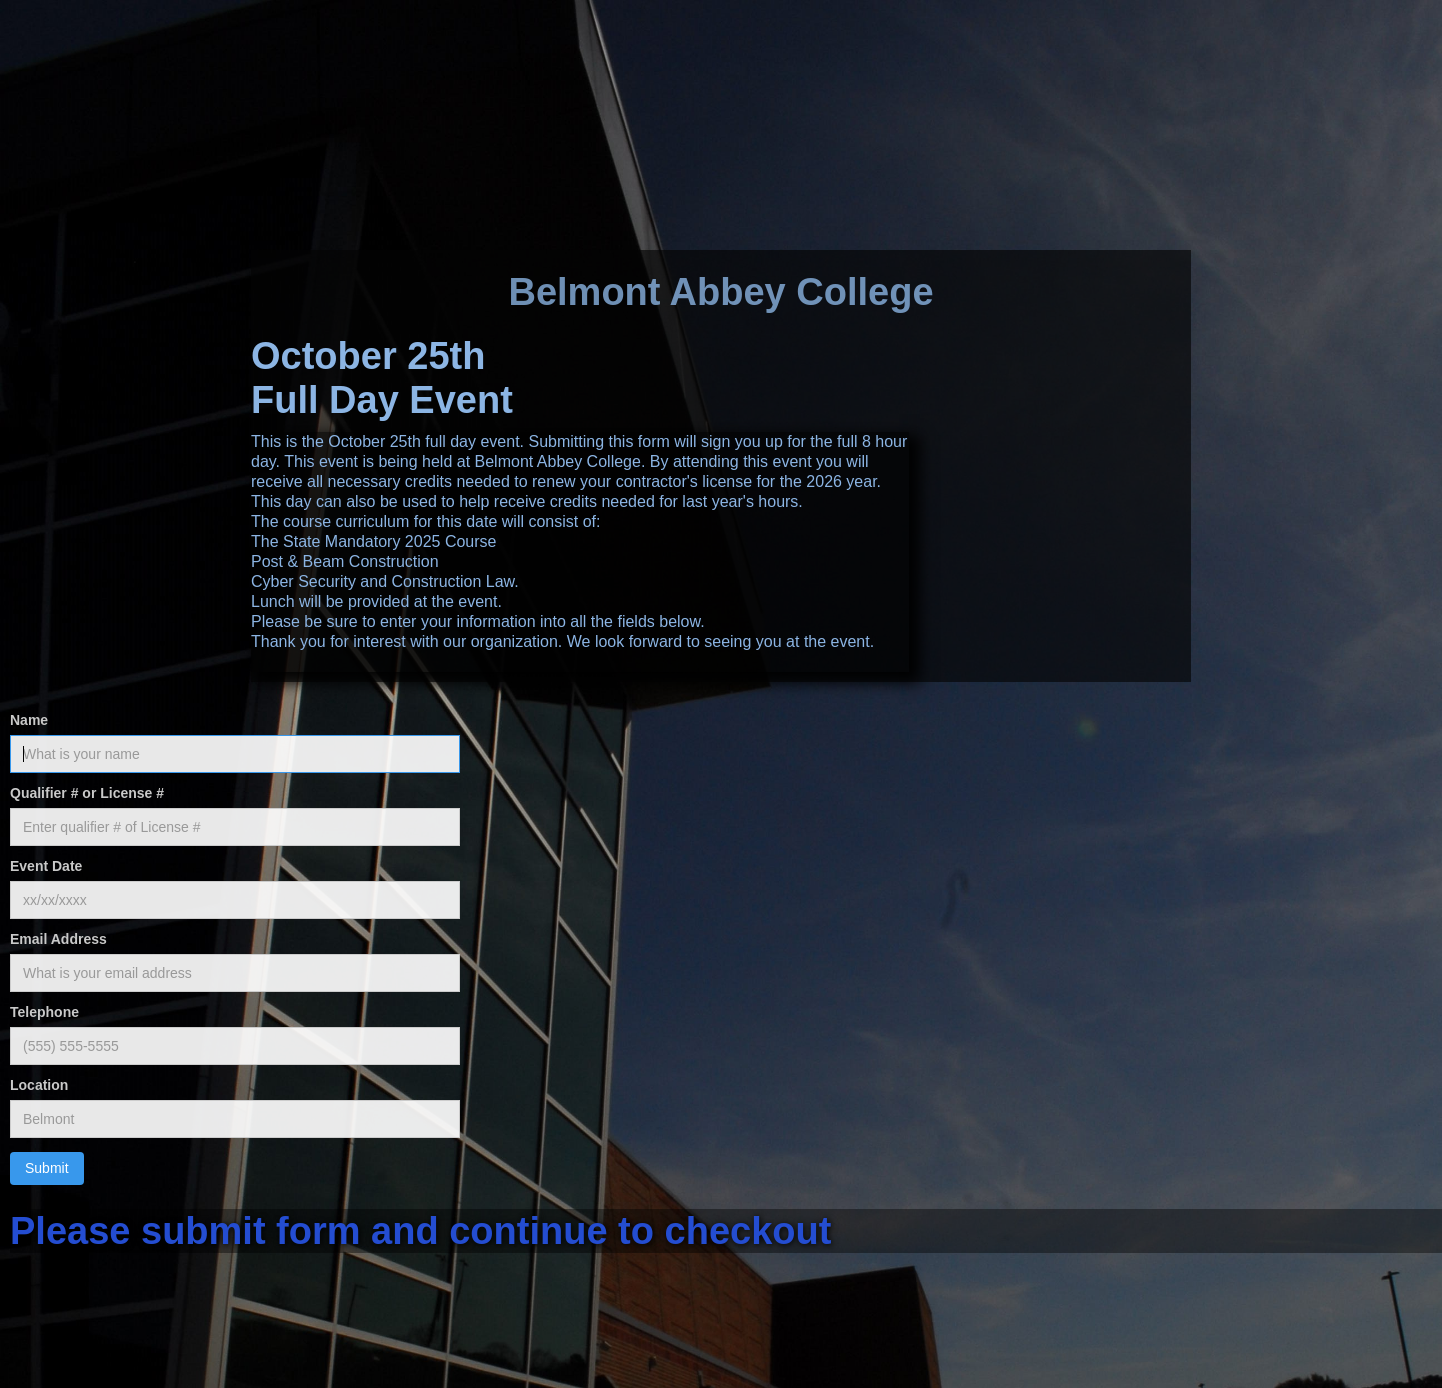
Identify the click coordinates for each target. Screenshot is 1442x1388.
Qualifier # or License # (87, 793)
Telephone (44, 1012)
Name (29, 720)
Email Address (58, 939)
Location (39, 1085)
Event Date (46, 866)
